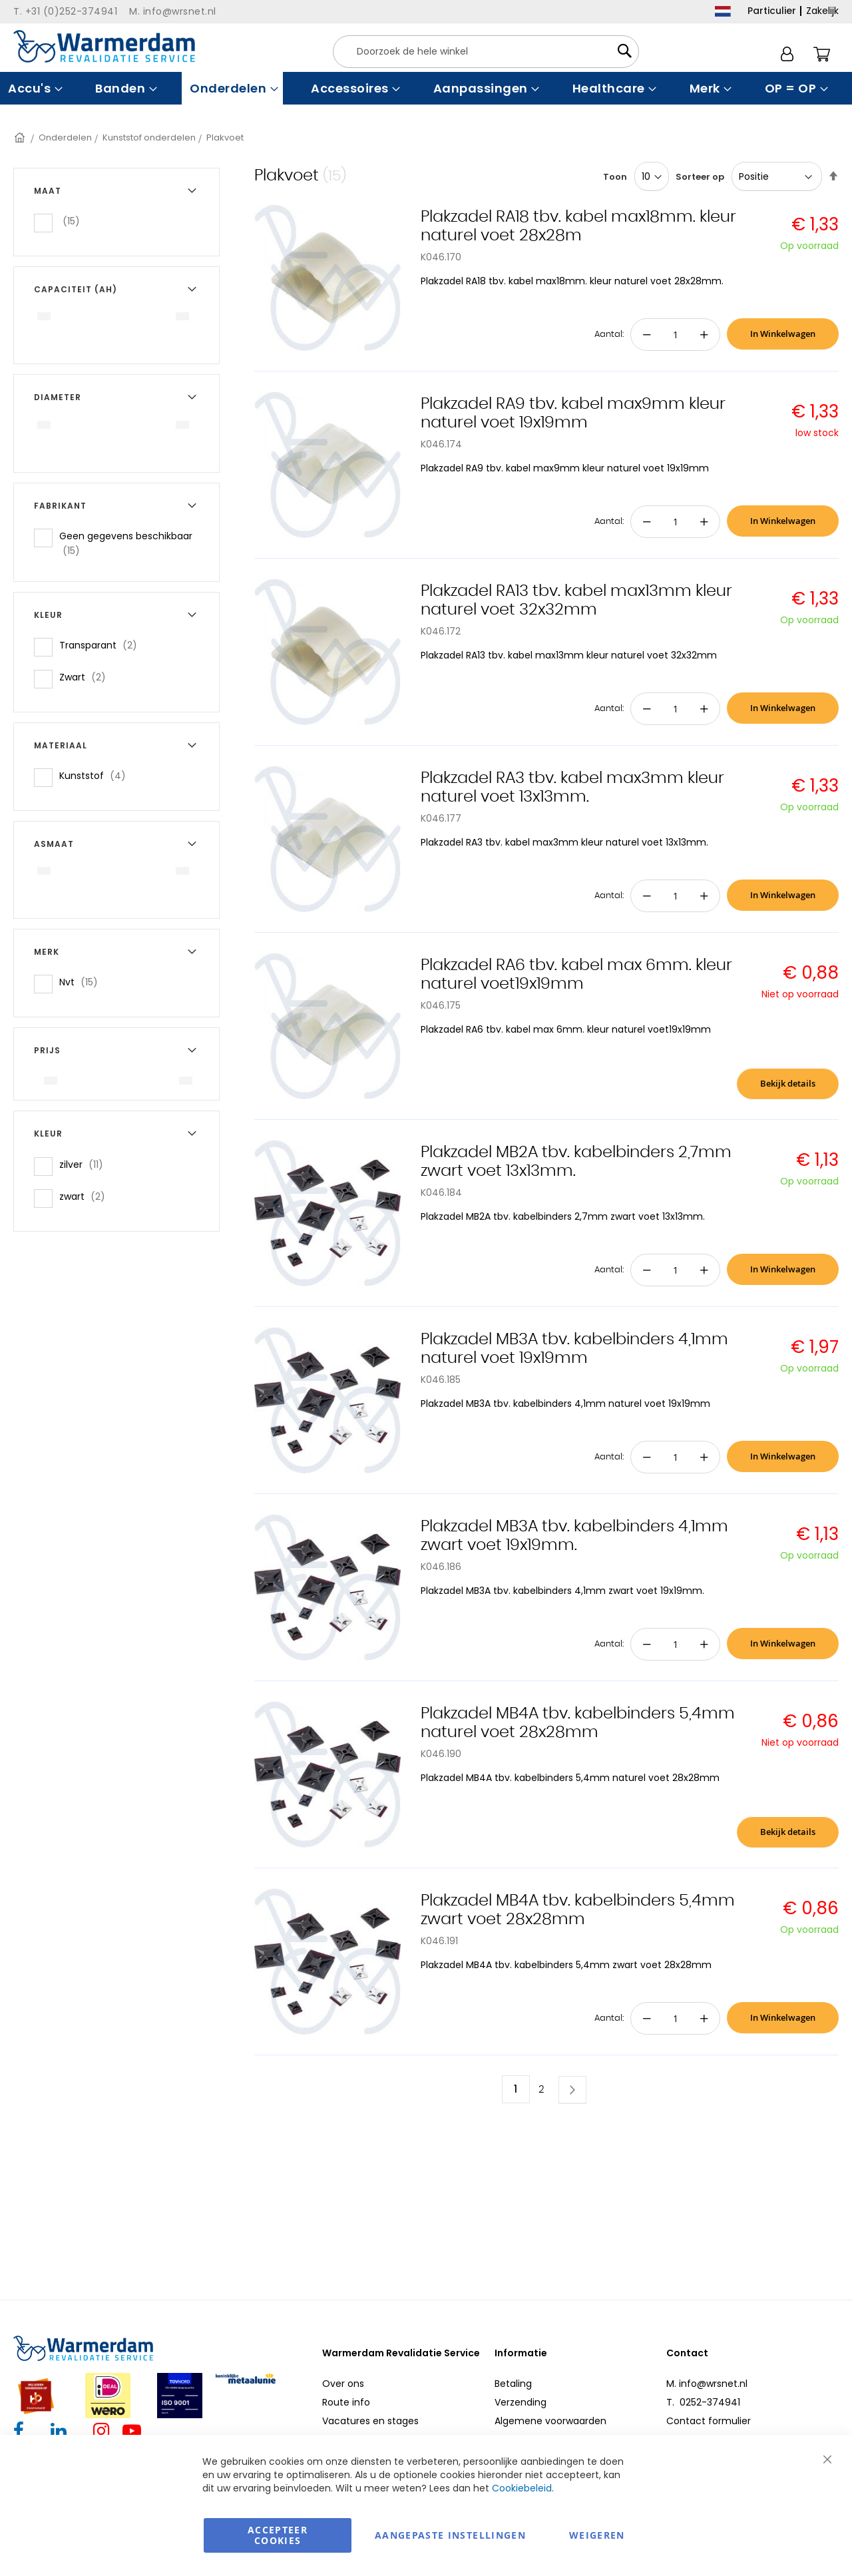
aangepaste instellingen (450, 2535)
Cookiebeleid (522, 2488)
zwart (86, 1196)
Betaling (513, 2383)
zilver (85, 1164)
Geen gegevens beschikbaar (125, 543)
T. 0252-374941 (703, 2402)
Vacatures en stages (370, 2421)
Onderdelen (65, 137)
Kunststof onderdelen (149, 137)
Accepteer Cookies (278, 2535)
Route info (346, 2402)
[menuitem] (33, 88)
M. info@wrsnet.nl (706, 2383)
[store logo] (104, 46)
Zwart (86, 677)
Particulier (771, 10)
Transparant (102, 645)
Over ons (343, 2383)
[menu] (426, 88)
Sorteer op (700, 176)
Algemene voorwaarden (550, 2421)
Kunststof (96, 775)
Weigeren (597, 2535)
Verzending (520, 2402)
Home (20, 137)
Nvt (82, 982)
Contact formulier (708, 2421)
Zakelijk (822, 10)
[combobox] (486, 51)
